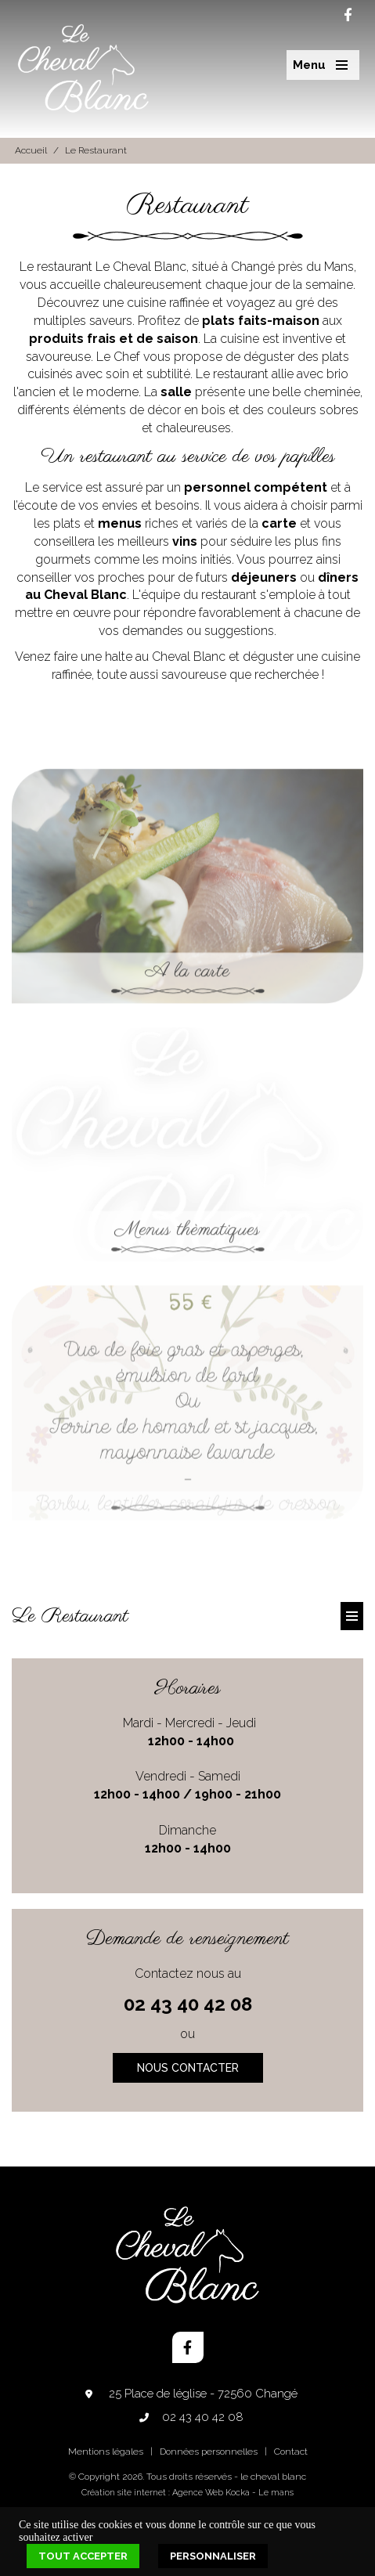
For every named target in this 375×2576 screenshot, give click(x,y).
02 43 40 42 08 (188, 2004)
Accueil (31, 150)
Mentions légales (105, 2451)
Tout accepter (83, 2556)
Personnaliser (213, 2556)
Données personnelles (209, 2451)
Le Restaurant (96, 150)
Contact (291, 2451)
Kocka (237, 2493)
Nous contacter (188, 2068)
